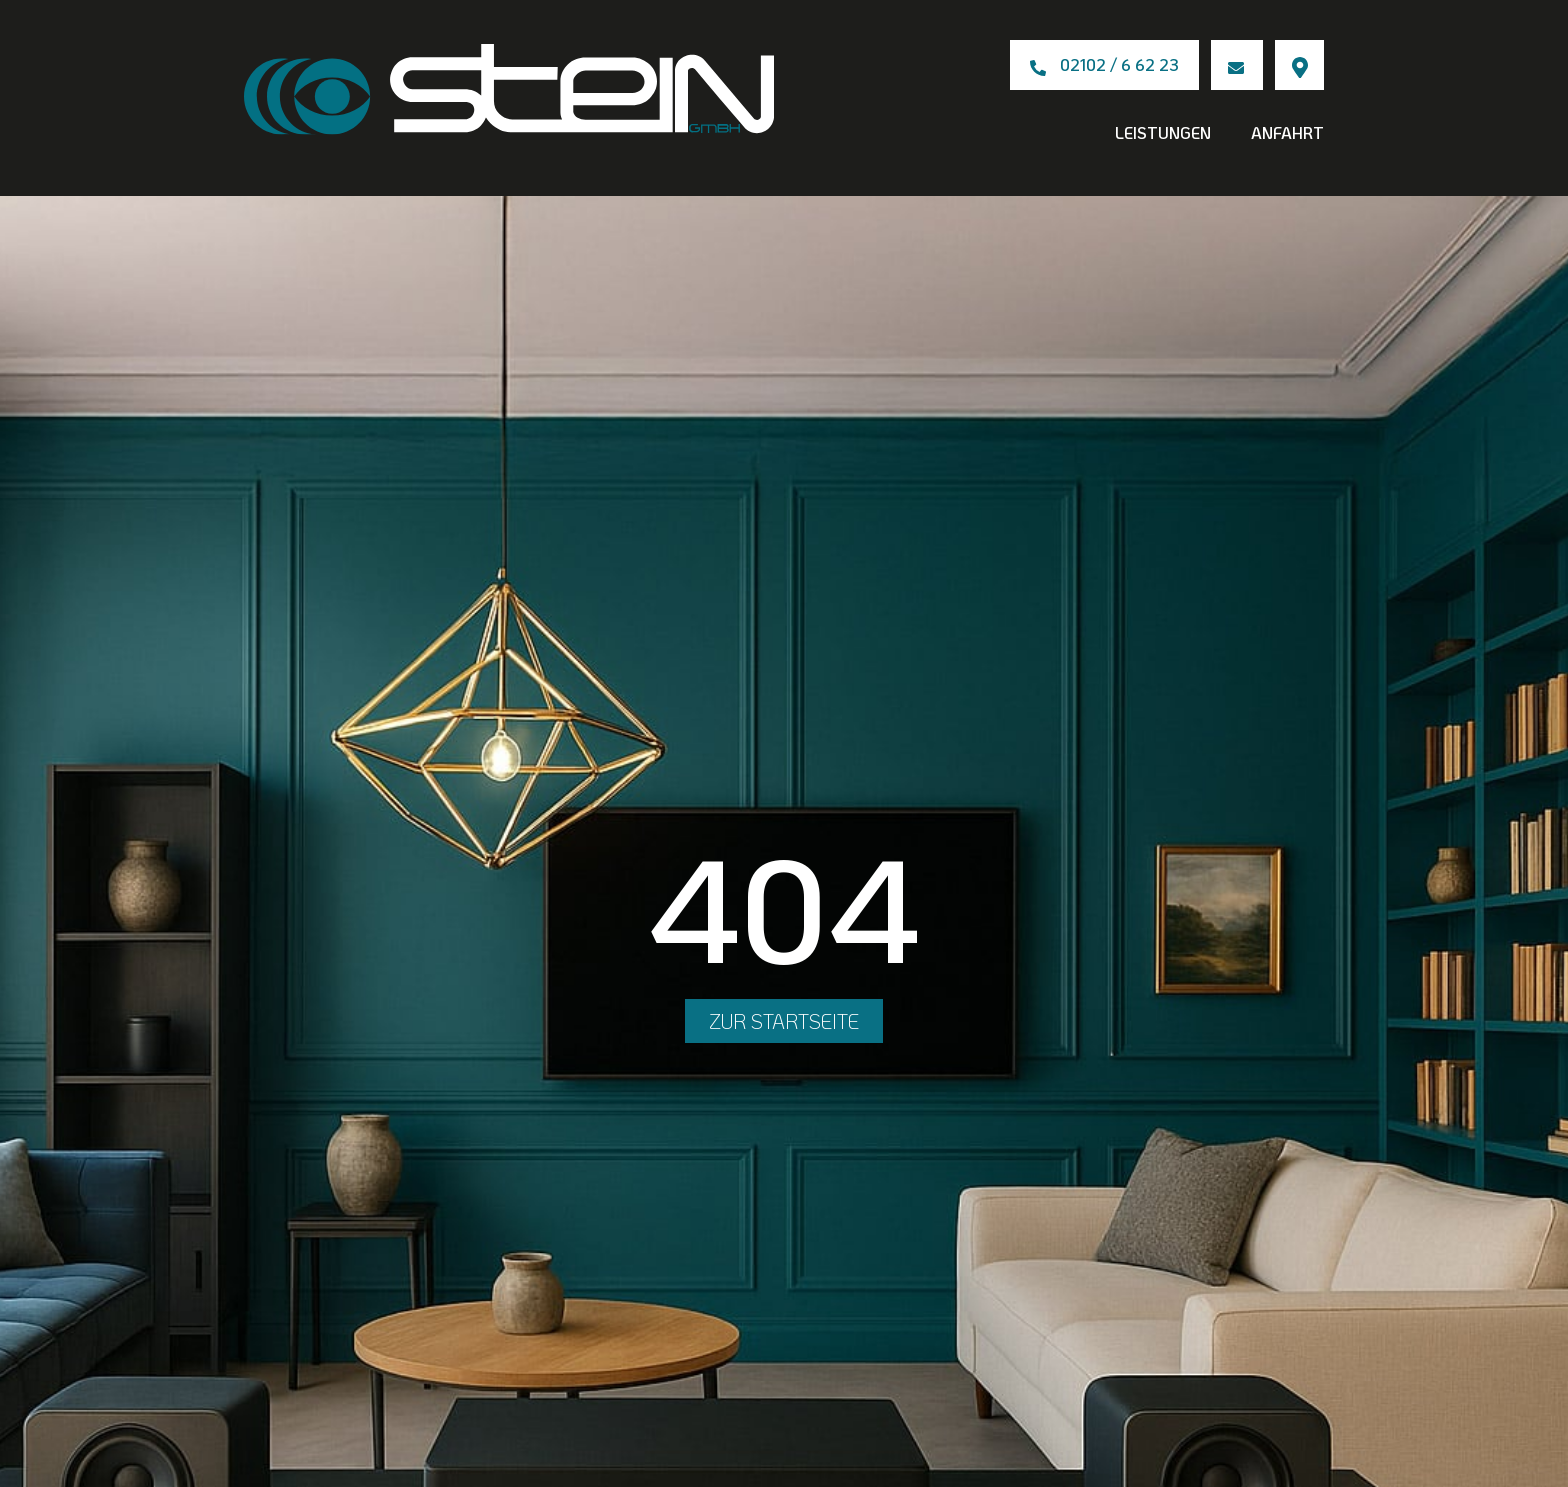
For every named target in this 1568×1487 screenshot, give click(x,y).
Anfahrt (1287, 132)
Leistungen (1163, 132)
